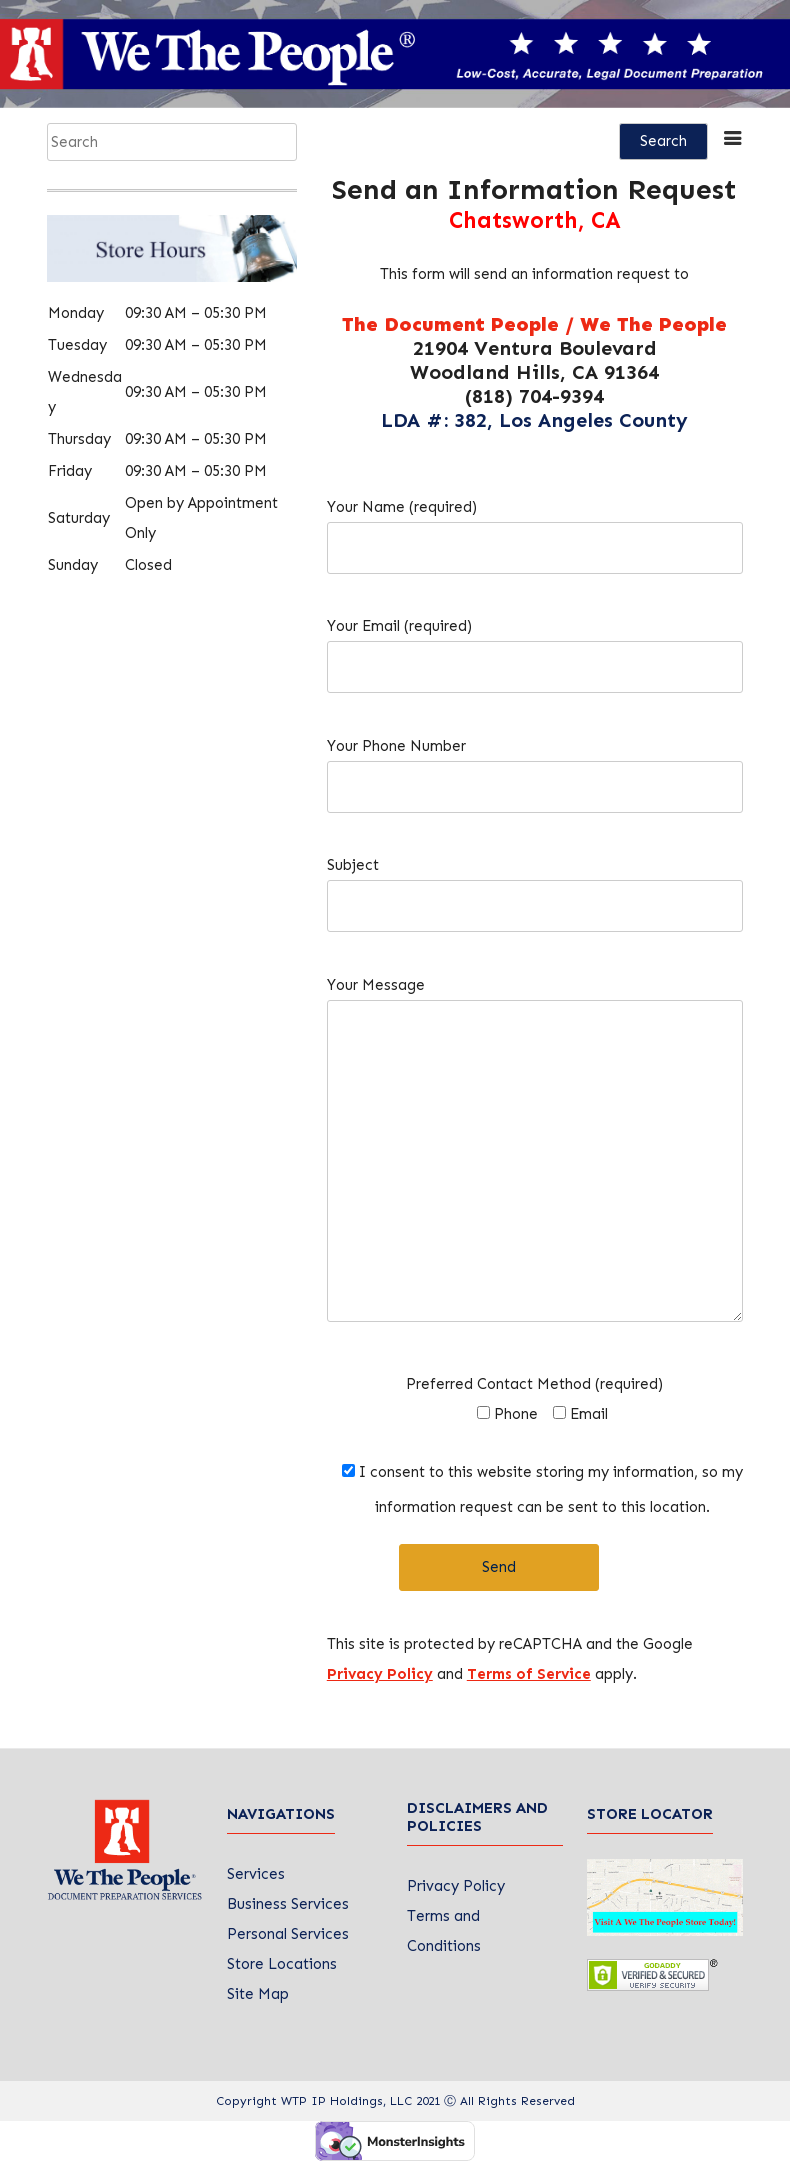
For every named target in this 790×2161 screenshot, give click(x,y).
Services (256, 1874)
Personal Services (288, 1934)
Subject (535, 885)
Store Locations (282, 1964)
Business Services (288, 1904)
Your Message (535, 1158)
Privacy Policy (380, 1674)
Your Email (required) (535, 646)
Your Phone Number (535, 766)
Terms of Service (529, 1674)
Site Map (258, 1994)
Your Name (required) (535, 527)
